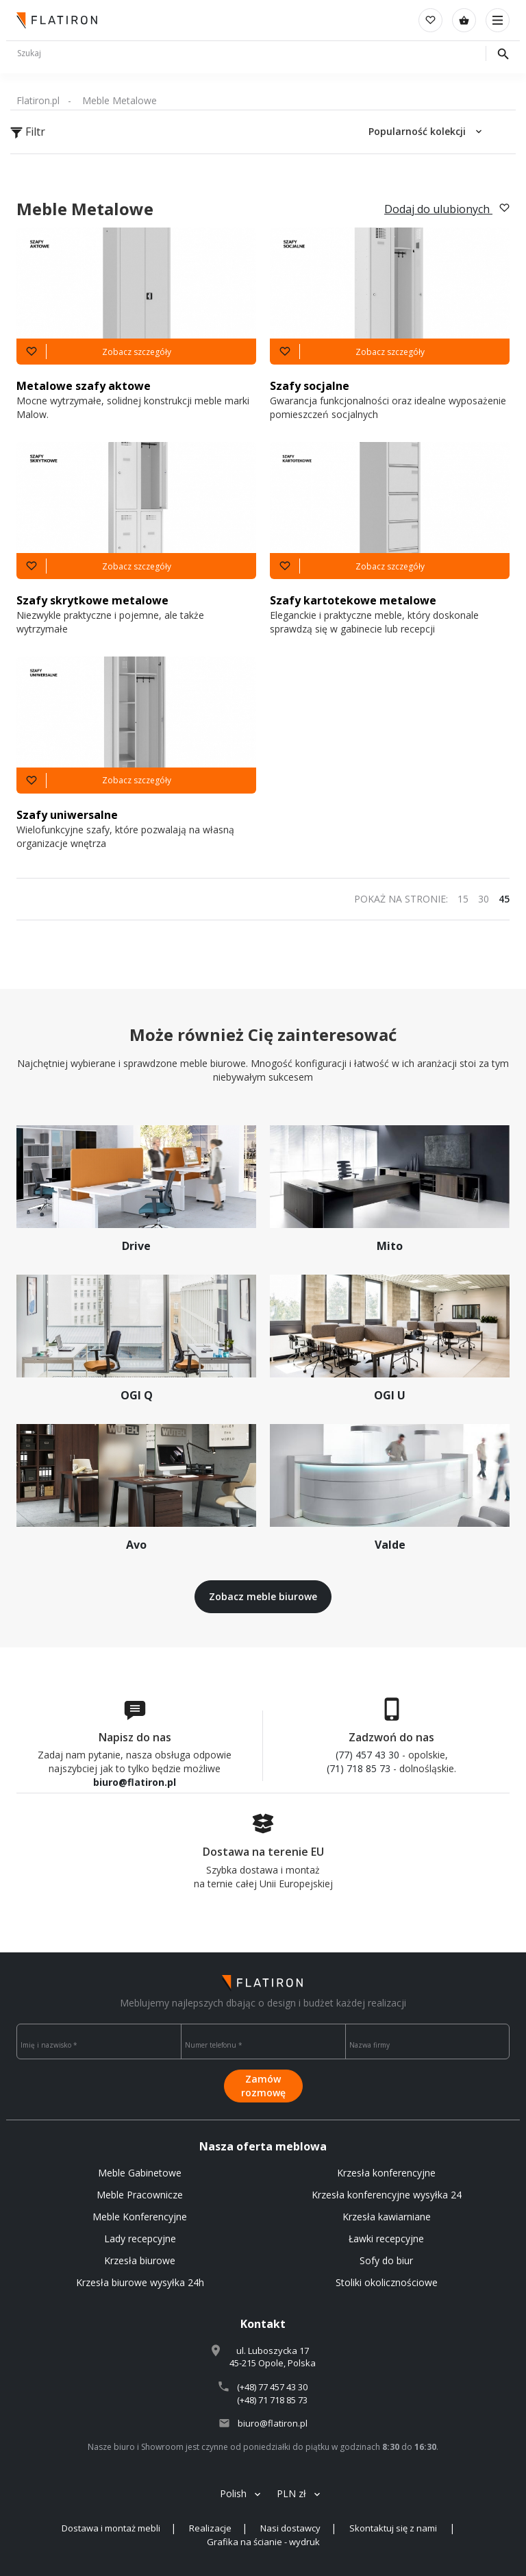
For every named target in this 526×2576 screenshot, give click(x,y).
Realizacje (210, 2528)
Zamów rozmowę (263, 2085)
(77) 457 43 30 (367, 1754)
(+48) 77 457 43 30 (272, 2387)
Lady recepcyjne (140, 2238)
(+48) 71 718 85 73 (272, 2400)
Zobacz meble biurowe (263, 1596)
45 (504, 898)
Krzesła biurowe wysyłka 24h (140, 2282)
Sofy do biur (386, 2260)
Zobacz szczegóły (136, 352)
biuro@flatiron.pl (134, 1782)
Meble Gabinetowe (139, 2172)
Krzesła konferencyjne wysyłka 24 (387, 2194)
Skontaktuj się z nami (394, 2528)
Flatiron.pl (38, 100)
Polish (233, 2493)
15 (463, 898)
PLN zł (291, 2493)
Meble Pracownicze (140, 2194)
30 (483, 898)
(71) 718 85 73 (358, 1768)
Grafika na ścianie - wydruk (263, 2542)
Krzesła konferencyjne (386, 2172)
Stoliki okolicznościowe (387, 2282)
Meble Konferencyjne (139, 2216)
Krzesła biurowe (139, 2260)
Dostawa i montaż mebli (111, 2528)
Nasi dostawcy (290, 2528)
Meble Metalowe (119, 100)
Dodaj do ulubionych (447, 209)
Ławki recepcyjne (386, 2238)
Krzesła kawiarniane (386, 2216)
